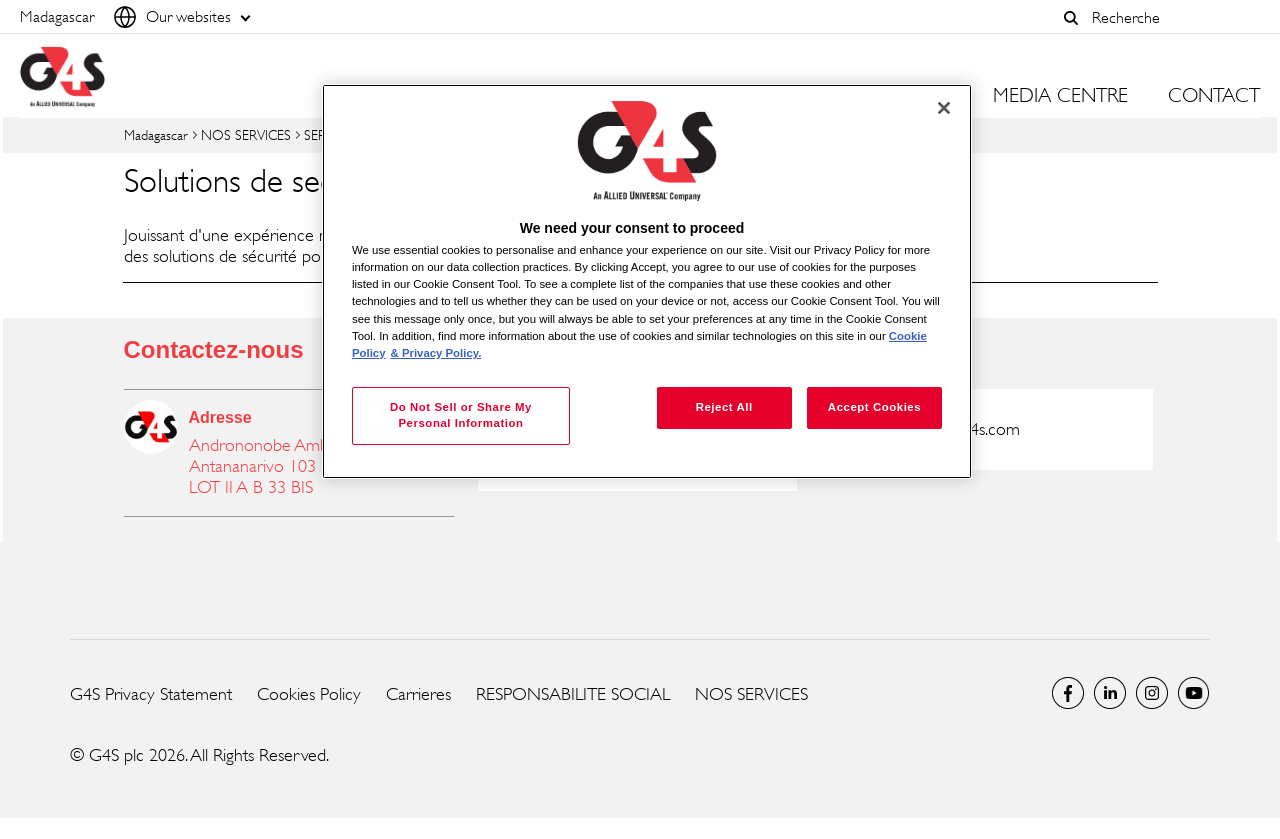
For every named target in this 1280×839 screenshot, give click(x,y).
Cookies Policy (309, 694)
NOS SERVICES (246, 134)
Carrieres (418, 694)
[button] (1071, 18)
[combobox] (1171, 17)
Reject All (724, 407)
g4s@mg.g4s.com (960, 429)
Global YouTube (1194, 693)
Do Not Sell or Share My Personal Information (461, 415)
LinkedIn (1110, 693)
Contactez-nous (214, 349)
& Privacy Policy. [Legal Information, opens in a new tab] (436, 353)
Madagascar (156, 134)
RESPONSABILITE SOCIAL (573, 694)
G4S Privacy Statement (151, 694)
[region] (647, 281)
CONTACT (1214, 96)
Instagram (1152, 693)
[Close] (944, 108)
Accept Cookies (874, 407)
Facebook (1068, 693)
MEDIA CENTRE (1060, 96)
